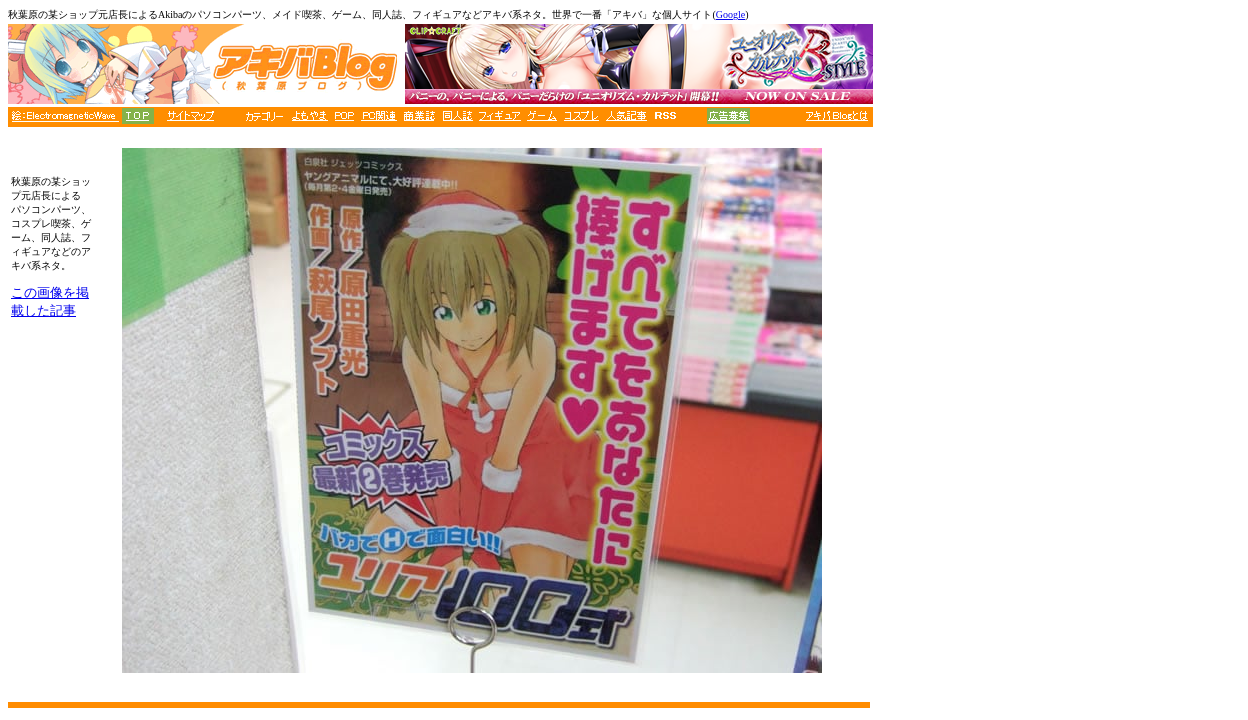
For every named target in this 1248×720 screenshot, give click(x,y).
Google (730, 14)
